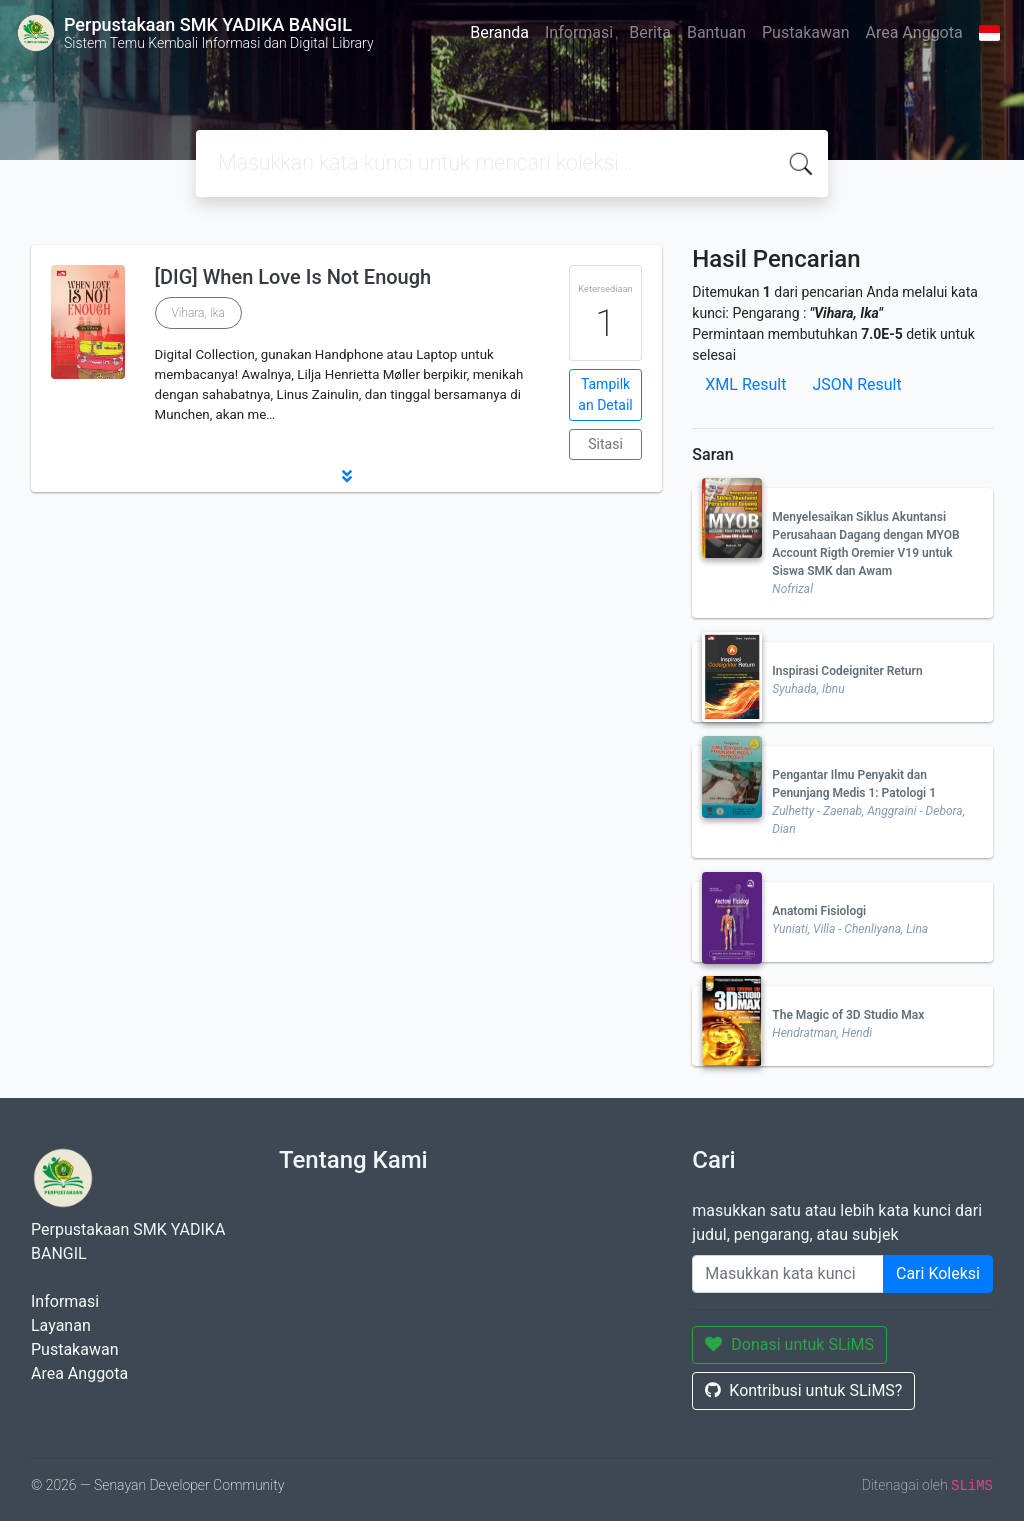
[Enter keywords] (788, 1274)
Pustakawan (805, 32)
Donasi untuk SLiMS (789, 1344)
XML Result (745, 384)
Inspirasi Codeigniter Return (847, 671)
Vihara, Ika (198, 313)
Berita (650, 32)
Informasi (579, 32)
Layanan (61, 1325)
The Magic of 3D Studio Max (848, 1015)
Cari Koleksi (938, 1273)
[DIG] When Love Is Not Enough (293, 277)
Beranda (499, 32)
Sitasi (605, 444)
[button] (346, 476)
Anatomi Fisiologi (819, 911)
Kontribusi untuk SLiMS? (803, 1390)
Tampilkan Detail (605, 394)
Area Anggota (914, 32)
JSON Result (856, 384)
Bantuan (716, 32)
